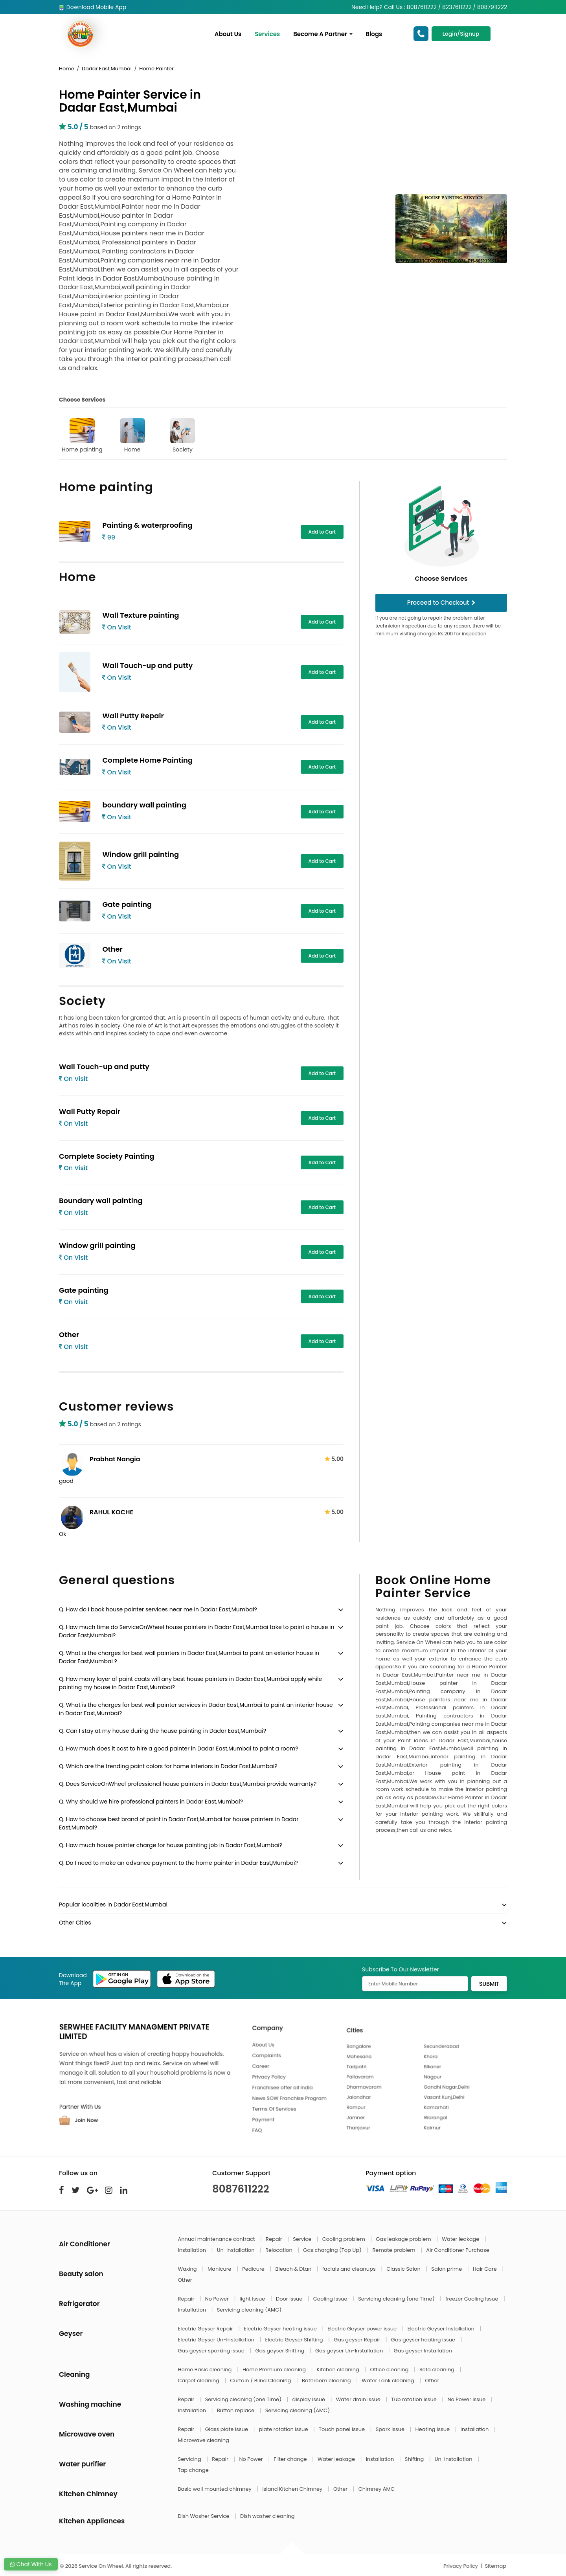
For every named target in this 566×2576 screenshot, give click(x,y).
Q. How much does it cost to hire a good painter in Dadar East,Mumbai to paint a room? (178, 1748)
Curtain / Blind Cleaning (261, 2380)
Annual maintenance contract (217, 2239)
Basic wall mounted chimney (215, 2489)
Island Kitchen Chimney (292, 2489)
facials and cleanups (349, 2269)
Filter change (291, 2459)
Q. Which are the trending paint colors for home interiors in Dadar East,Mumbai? (168, 1766)
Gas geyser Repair (358, 2339)
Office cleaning (390, 2369)
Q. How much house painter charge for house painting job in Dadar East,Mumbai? (170, 1845)
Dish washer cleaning (267, 2516)
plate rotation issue (284, 2429)
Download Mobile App (92, 7)
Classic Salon (404, 2269)
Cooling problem (344, 2239)
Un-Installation (236, 2250)
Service (302, 2239)
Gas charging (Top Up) (333, 2250)
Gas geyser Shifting (280, 2350)
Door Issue (290, 2299)
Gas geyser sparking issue (212, 2350)
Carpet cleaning (199, 2380)
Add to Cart (322, 531)
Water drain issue (359, 2399)
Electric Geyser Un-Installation (217, 2339)
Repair (274, 2239)
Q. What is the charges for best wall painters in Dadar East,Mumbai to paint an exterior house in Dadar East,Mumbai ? (189, 1657)
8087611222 (240, 2189)
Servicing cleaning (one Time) (397, 2299)
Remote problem (394, 2250)
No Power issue (467, 2399)
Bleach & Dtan (293, 2269)
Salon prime (447, 2269)
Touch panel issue (342, 2429)
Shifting (415, 2459)
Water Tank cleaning (388, 2380)
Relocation (279, 2250)
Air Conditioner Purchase (457, 2250)
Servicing (190, 2459)
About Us (228, 34)
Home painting (82, 435)
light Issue (253, 2299)
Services (267, 34)
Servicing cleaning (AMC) (249, 2310)
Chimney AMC (376, 2489)
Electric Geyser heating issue (281, 2328)
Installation (193, 2250)
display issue (309, 2399)
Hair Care (485, 2269)
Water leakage (461, 2239)
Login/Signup (461, 34)
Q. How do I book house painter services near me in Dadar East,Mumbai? (158, 1609)
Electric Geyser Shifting (295, 2339)
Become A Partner (322, 34)
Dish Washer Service (204, 2516)
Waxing (188, 2269)
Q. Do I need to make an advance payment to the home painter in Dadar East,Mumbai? (178, 1863)
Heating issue (433, 2429)
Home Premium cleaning (275, 2369)
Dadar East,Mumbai (107, 68)
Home (66, 68)
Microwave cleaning (203, 2440)
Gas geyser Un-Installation (349, 2350)
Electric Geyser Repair (206, 2328)
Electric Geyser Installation (442, 2328)
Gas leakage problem (404, 2239)
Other (185, 2280)
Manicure (220, 2269)
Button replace (236, 2410)
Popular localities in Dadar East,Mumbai (113, 1904)
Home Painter (156, 68)
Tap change (193, 2470)
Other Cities (75, 1922)
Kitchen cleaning (339, 2369)
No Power (217, 2299)
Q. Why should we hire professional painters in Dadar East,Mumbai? (151, 1801)
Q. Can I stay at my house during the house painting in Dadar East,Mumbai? (162, 1731)
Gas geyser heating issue (424, 2339)
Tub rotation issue (414, 2399)
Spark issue (391, 2429)
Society (182, 435)
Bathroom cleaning (327, 2380)
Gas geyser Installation (423, 2350)
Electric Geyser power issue (362, 2328)
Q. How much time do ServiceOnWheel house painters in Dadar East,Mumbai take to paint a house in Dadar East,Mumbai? (196, 1631)
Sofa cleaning (437, 2369)
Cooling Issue (331, 2299)
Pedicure (254, 2269)
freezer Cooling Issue (472, 2299)
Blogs (374, 34)
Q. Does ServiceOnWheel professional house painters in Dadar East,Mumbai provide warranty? (187, 1784)
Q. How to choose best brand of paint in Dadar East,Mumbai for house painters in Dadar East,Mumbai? (178, 1823)
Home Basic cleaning (205, 2369)
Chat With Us (30, 2564)
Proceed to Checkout (441, 602)
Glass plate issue (227, 2429)
